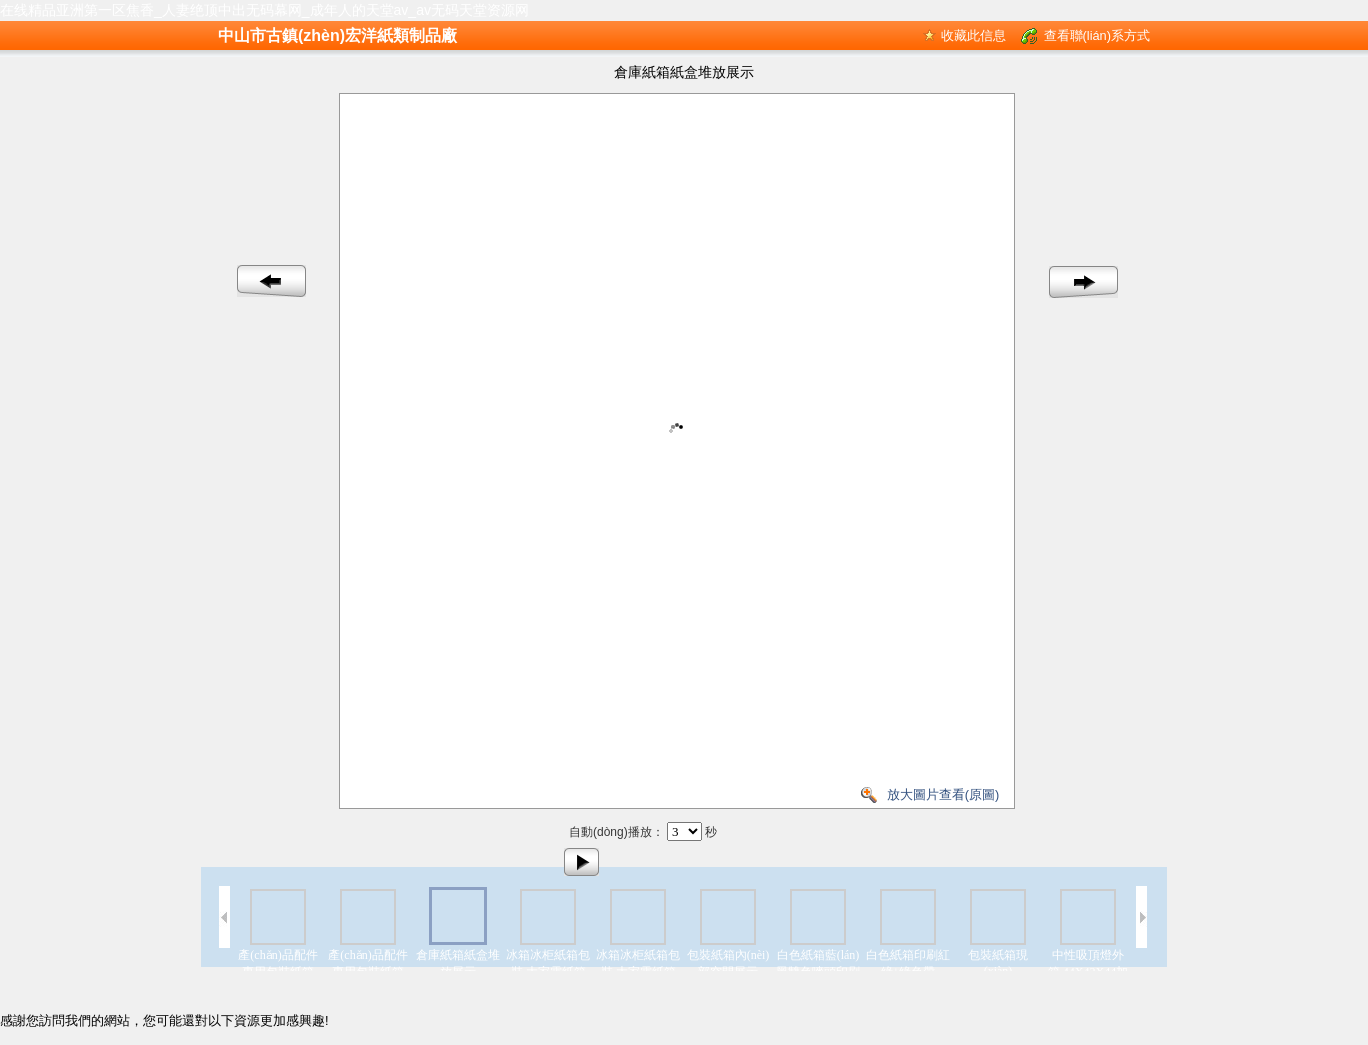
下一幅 (1084, 282)
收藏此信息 (973, 35)
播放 (581, 862)
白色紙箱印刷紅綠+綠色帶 (908, 963)
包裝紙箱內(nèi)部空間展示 (728, 963)
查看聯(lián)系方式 (1097, 35)
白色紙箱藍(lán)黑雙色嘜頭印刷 (818, 963)
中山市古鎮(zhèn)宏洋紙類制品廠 (337, 35)
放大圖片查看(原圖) (943, 794)
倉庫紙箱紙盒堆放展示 (458, 963)
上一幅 (272, 282)
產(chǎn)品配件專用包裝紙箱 (277, 963)
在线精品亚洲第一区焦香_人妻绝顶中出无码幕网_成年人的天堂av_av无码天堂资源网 (264, 10)
